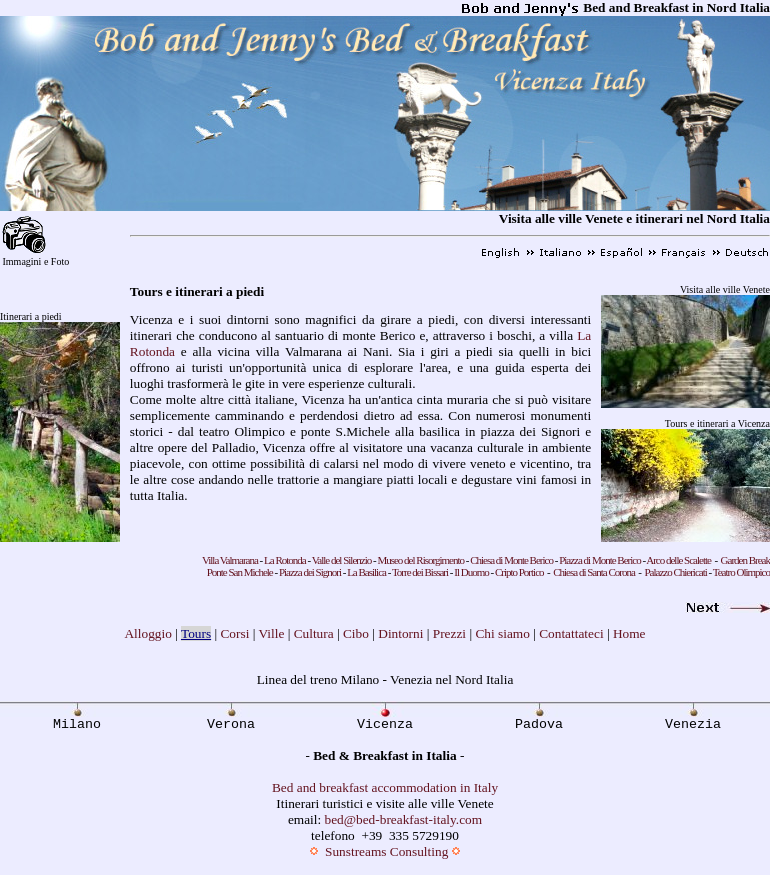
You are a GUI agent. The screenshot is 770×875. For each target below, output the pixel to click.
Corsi (234, 633)
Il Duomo (471, 572)
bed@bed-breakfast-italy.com (404, 819)
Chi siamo (502, 633)
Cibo (356, 633)
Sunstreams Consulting (386, 851)
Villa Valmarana (230, 560)
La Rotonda (285, 560)
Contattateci (571, 633)
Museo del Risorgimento (420, 560)
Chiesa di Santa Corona (594, 572)
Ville (271, 633)
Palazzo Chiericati (675, 572)
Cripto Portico (519, 572)
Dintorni (400, 633)
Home (629, 633)
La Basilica (366, 572)
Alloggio (147, 633)
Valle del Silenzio (342, 560)
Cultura (314, 633)
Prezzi (449, 633)
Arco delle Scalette (678, 560)
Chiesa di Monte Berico (511, 560)
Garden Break (745, 560)
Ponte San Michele (240, 572)
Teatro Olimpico (741, 572)
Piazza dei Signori (310, 572)
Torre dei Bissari (421, 572)
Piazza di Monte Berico (600, 560)
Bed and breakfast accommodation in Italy (385, 787)
